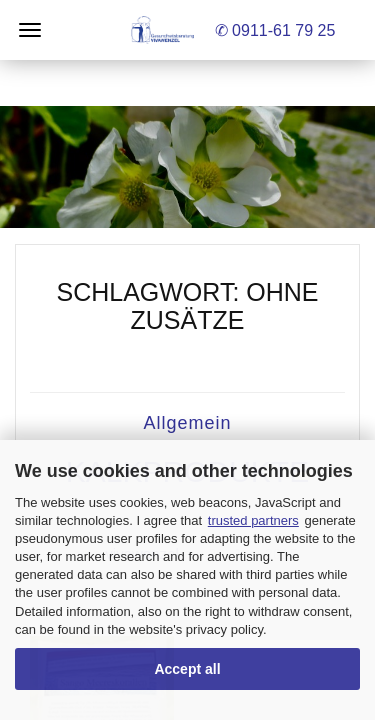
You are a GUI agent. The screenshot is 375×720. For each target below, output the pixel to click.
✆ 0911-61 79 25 (275, 30)
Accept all (187, 669)
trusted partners (253, 520)
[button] (187, 167)
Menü (30, 30)
